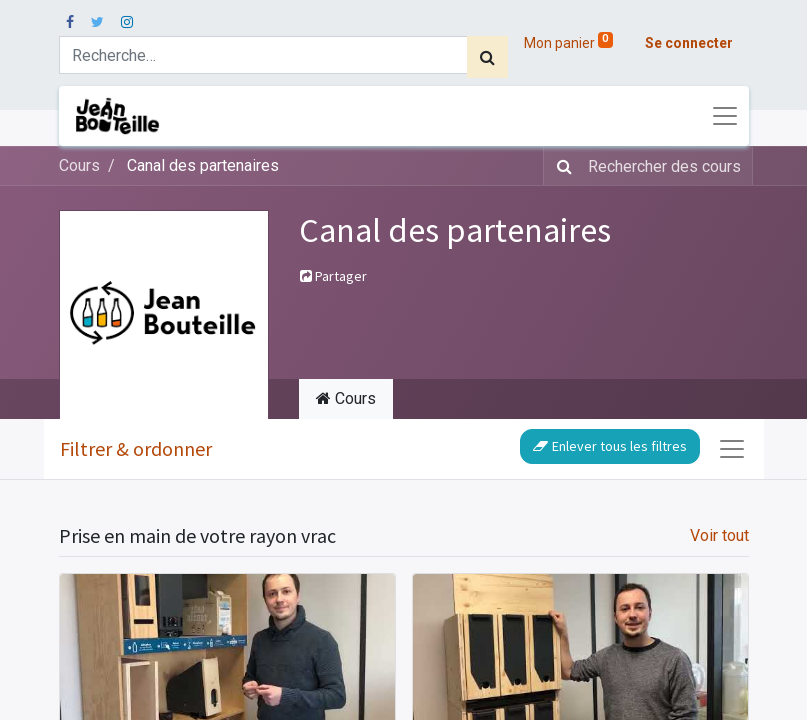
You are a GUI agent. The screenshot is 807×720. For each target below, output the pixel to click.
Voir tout (719, 535)
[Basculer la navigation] (732, 449)
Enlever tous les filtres (610, 446)
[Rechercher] (487, 57)
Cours (79, 165)
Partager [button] (333, 276)
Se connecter (689, 43)
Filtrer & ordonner (136, 448)
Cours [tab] (346, 398)
